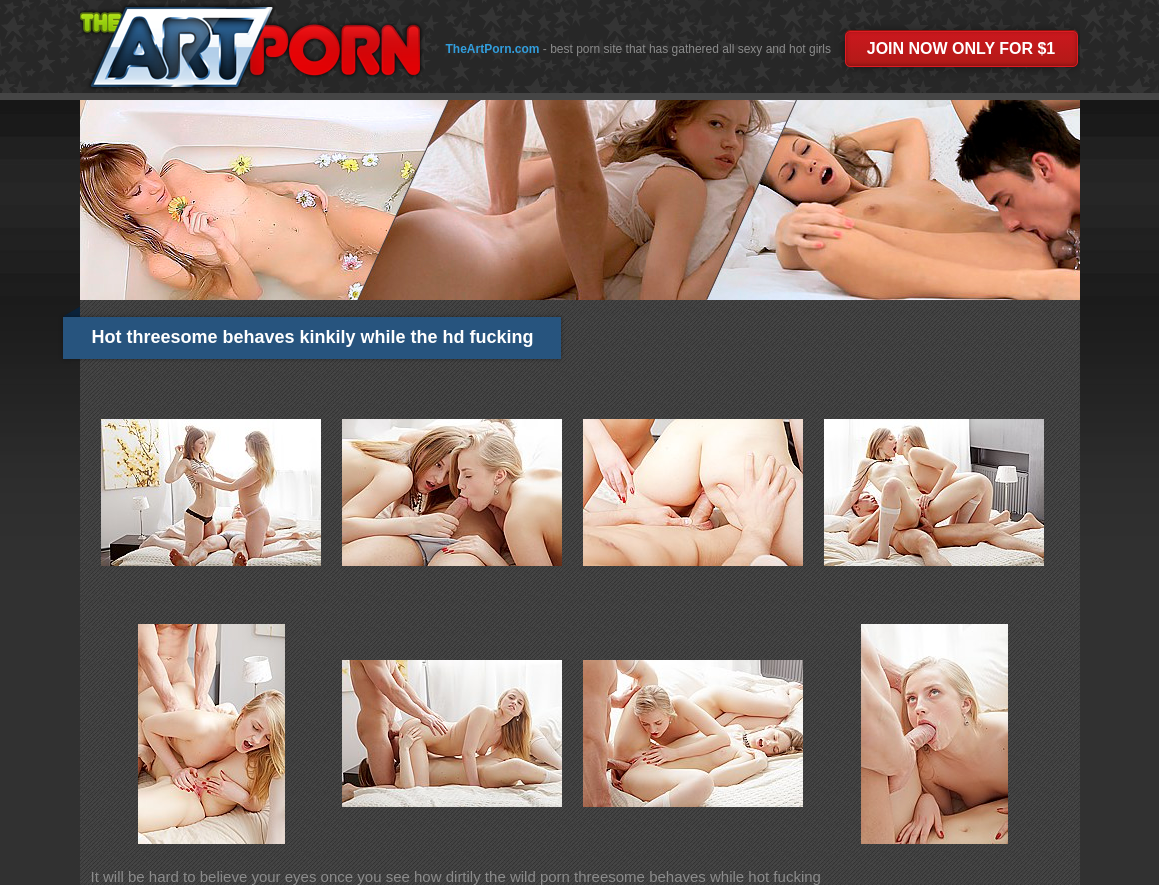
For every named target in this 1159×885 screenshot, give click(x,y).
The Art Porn (249, 47)
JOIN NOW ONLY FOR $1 (961, 48)
